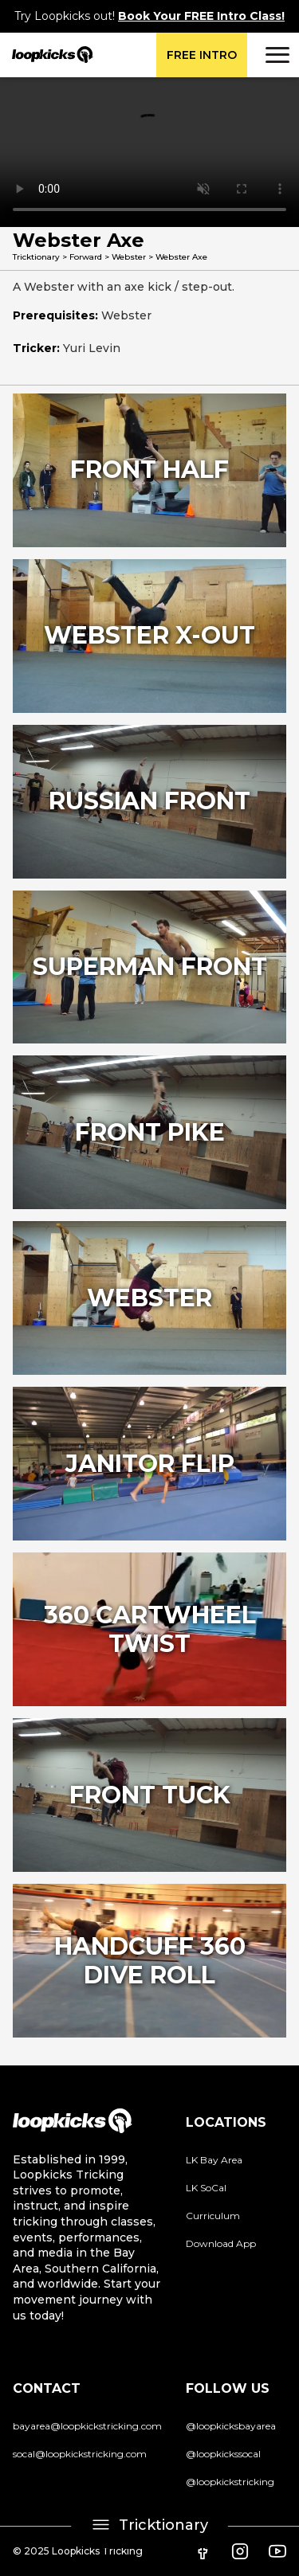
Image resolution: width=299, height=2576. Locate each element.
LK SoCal (206, 2188)
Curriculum (213, 2216)
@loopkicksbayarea (231, 2426)
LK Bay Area (214, 2160)
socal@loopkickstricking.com (80, 2454)
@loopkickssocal (223, 2454)
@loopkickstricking (230, 2482)
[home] (46, 55)
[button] (275, 55)
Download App (221, 2243)
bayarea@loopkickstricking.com (87, 2426)
